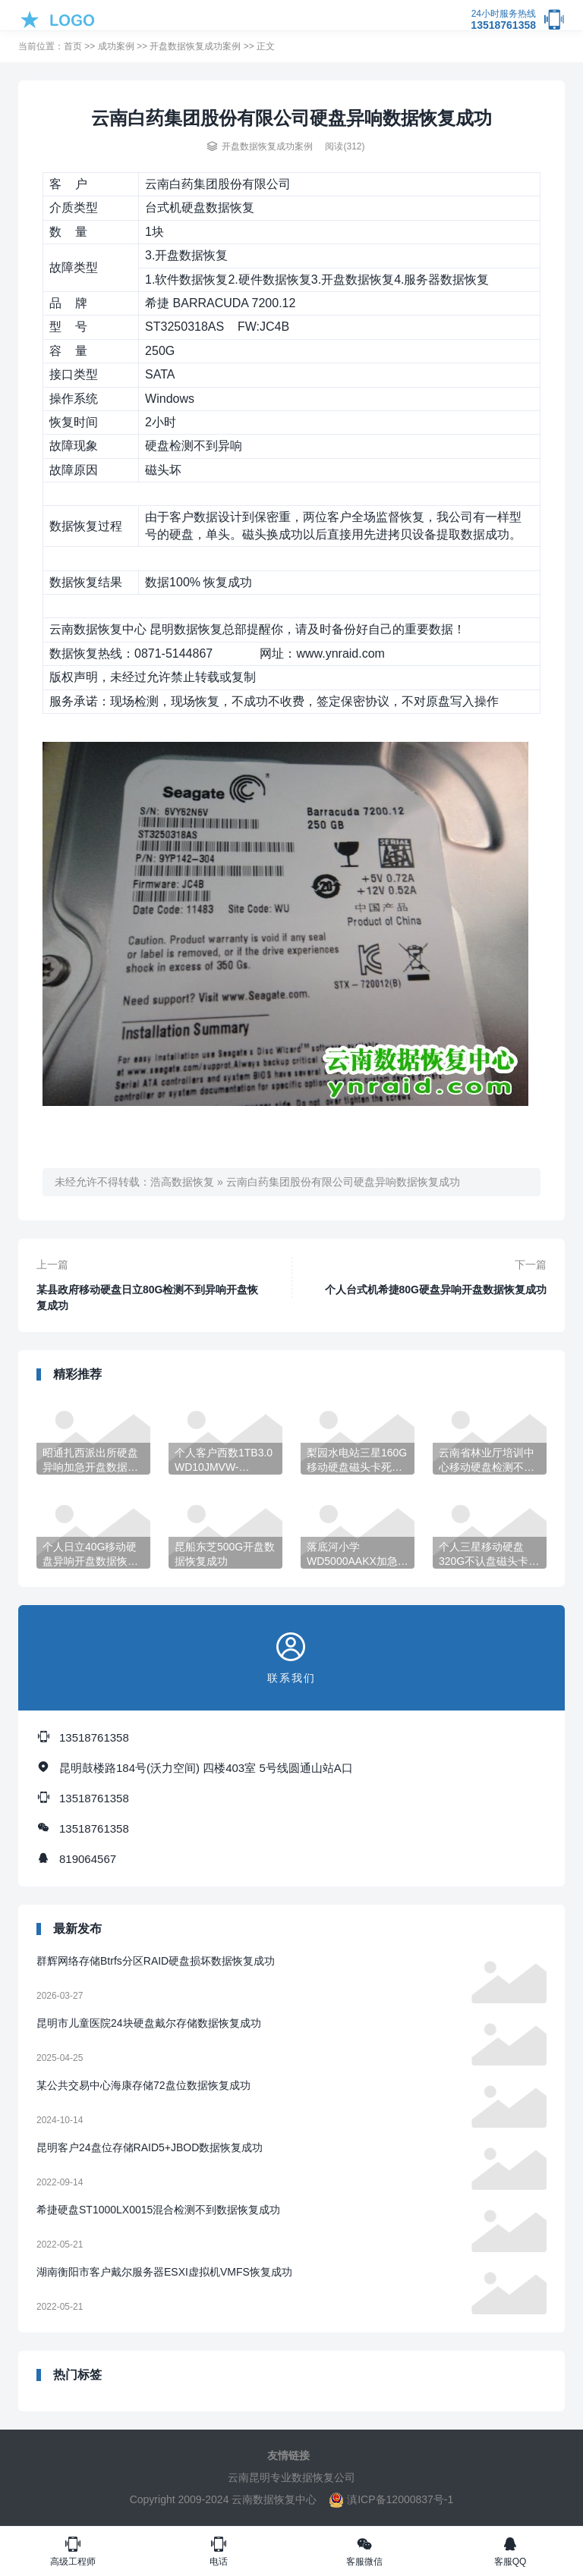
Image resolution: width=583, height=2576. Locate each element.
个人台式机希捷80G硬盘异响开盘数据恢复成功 (436, 1289)
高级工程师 (73, 2551)
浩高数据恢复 (182, 1182)
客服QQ (510, 2551)
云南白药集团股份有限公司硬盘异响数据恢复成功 (343, 1182)
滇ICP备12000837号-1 (391, 2499)
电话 (219, 2551)
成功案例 (116, 46)
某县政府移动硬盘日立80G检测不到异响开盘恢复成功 (147, 1297)
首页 (73, 46)
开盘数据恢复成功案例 (195, 46)
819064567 (87, 1858)
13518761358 (503, 20)
